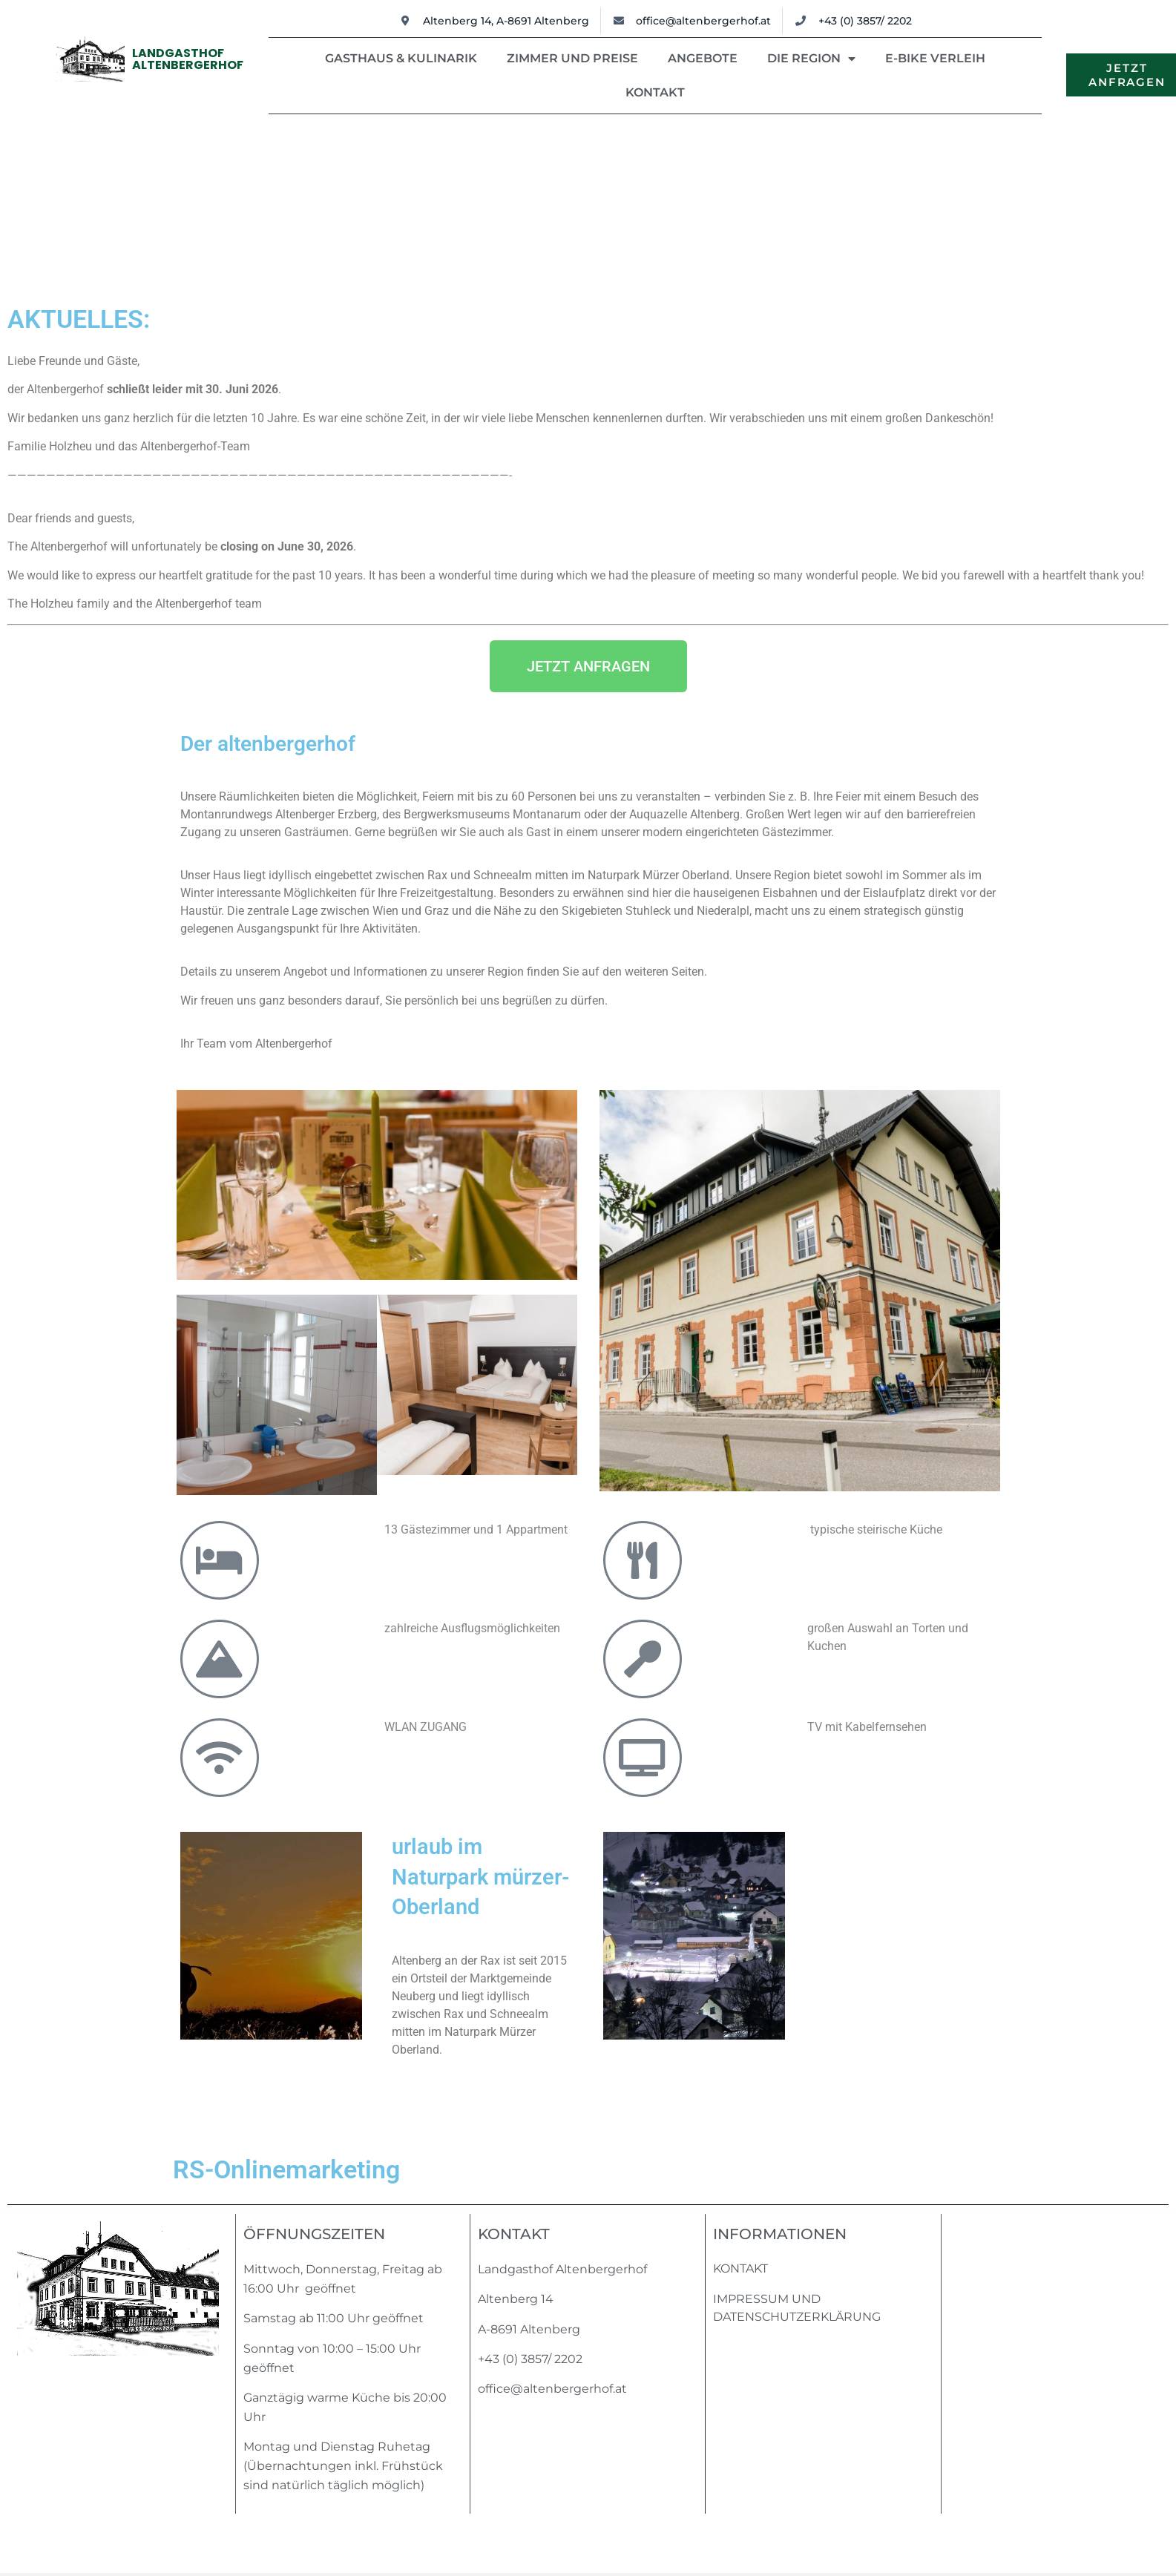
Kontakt (655, 92)
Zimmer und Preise (572, 58)
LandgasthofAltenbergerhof (187, 59)
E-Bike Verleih (935, 58)
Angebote (703, 58)
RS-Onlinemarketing (286, 2169)
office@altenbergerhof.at (552, 2389)
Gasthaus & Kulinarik (401, 58)
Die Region (811, 58)
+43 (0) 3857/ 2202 (530, 2359)
